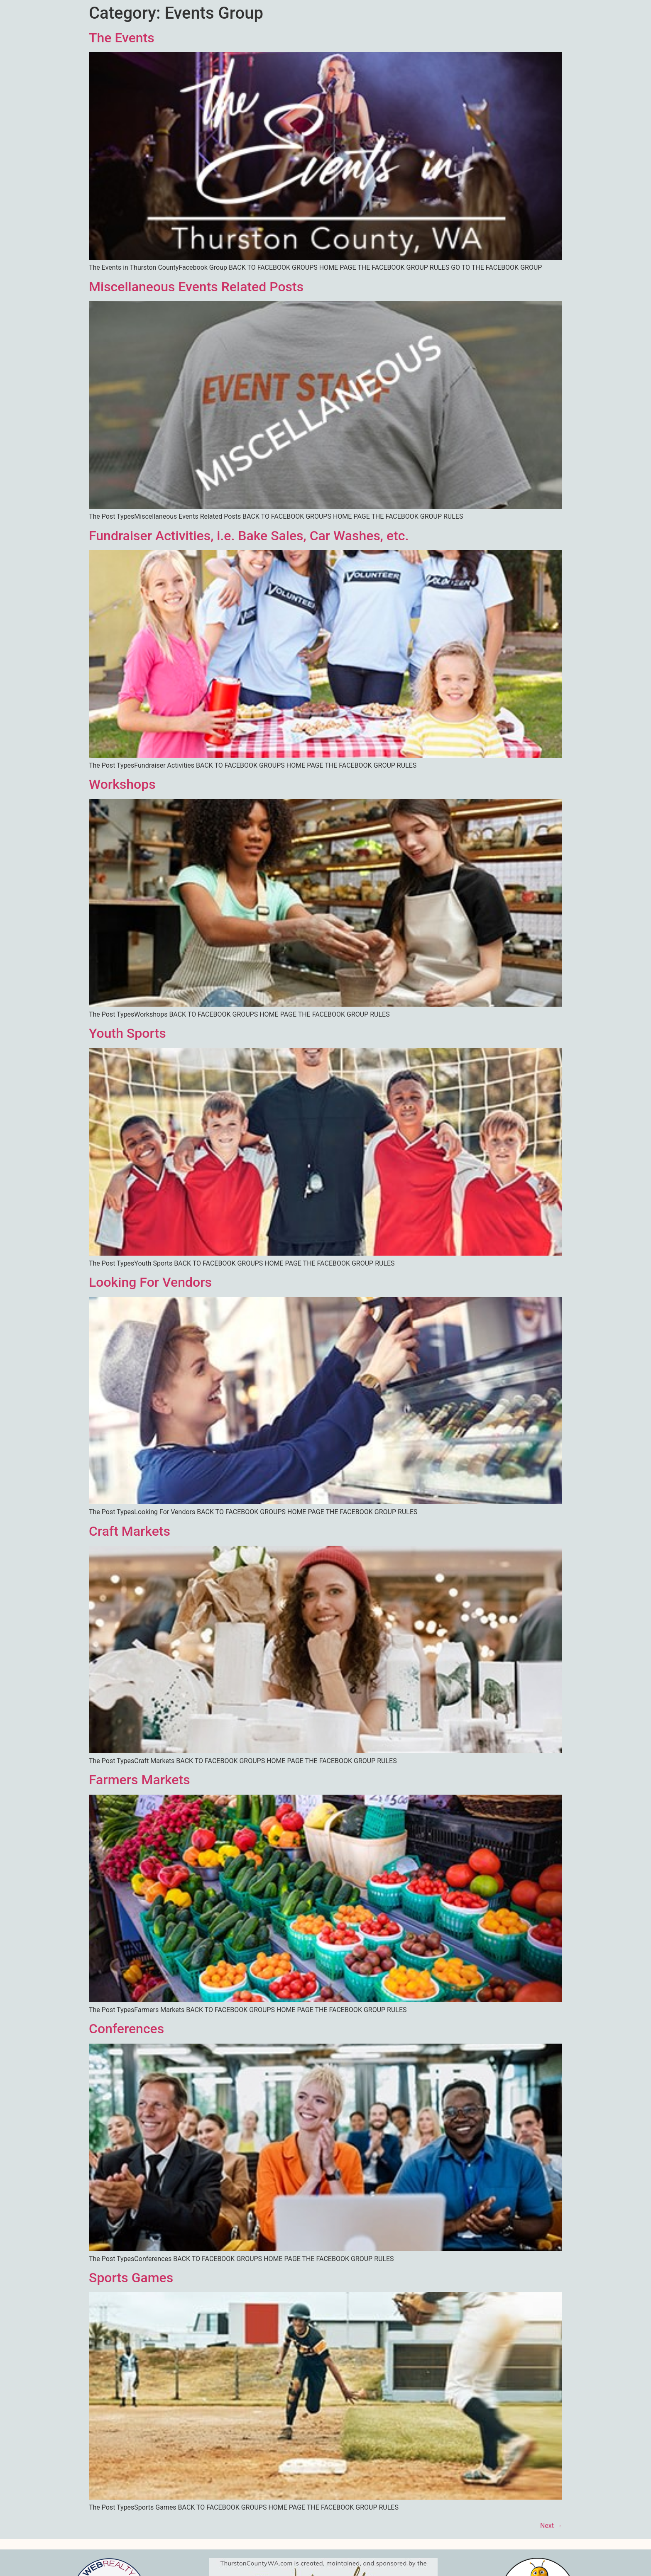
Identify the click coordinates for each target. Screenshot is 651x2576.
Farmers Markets (139, 1780)
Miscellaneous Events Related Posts (196, 287)
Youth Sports (127, 1033)
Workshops (122, 784)
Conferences (126, 2029)
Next (551, 2526)
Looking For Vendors (150, 1282)
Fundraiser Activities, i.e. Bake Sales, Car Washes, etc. (249, 536)
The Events (121, 38)
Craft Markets (129, 1531)
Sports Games (131, 2278)
